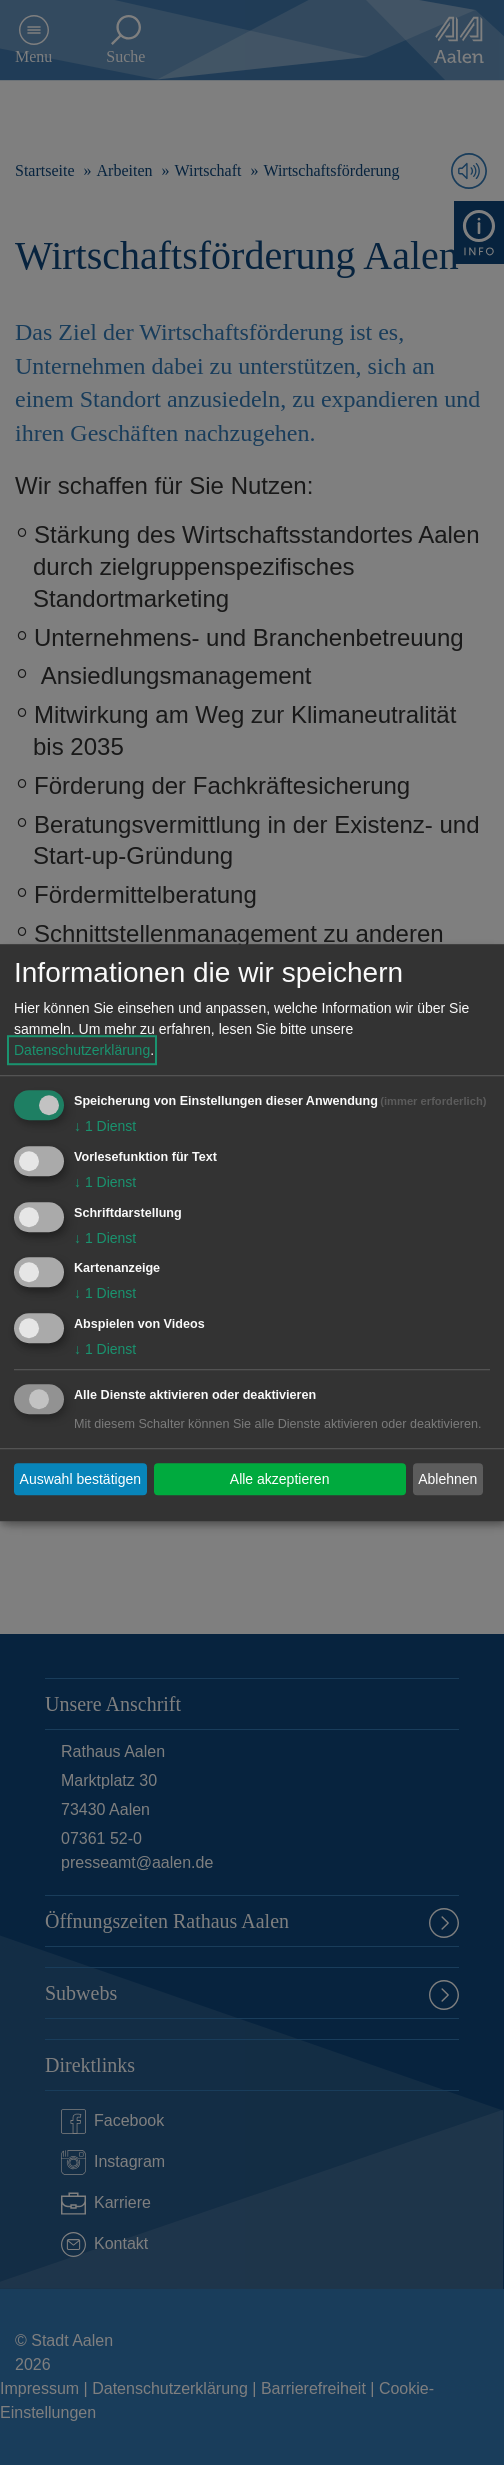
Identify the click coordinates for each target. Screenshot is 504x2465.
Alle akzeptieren (280, 1479)
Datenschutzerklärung (82, 1050)
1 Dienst (105, 1126)
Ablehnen (447, 1479)
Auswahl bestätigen (80, 1479)
